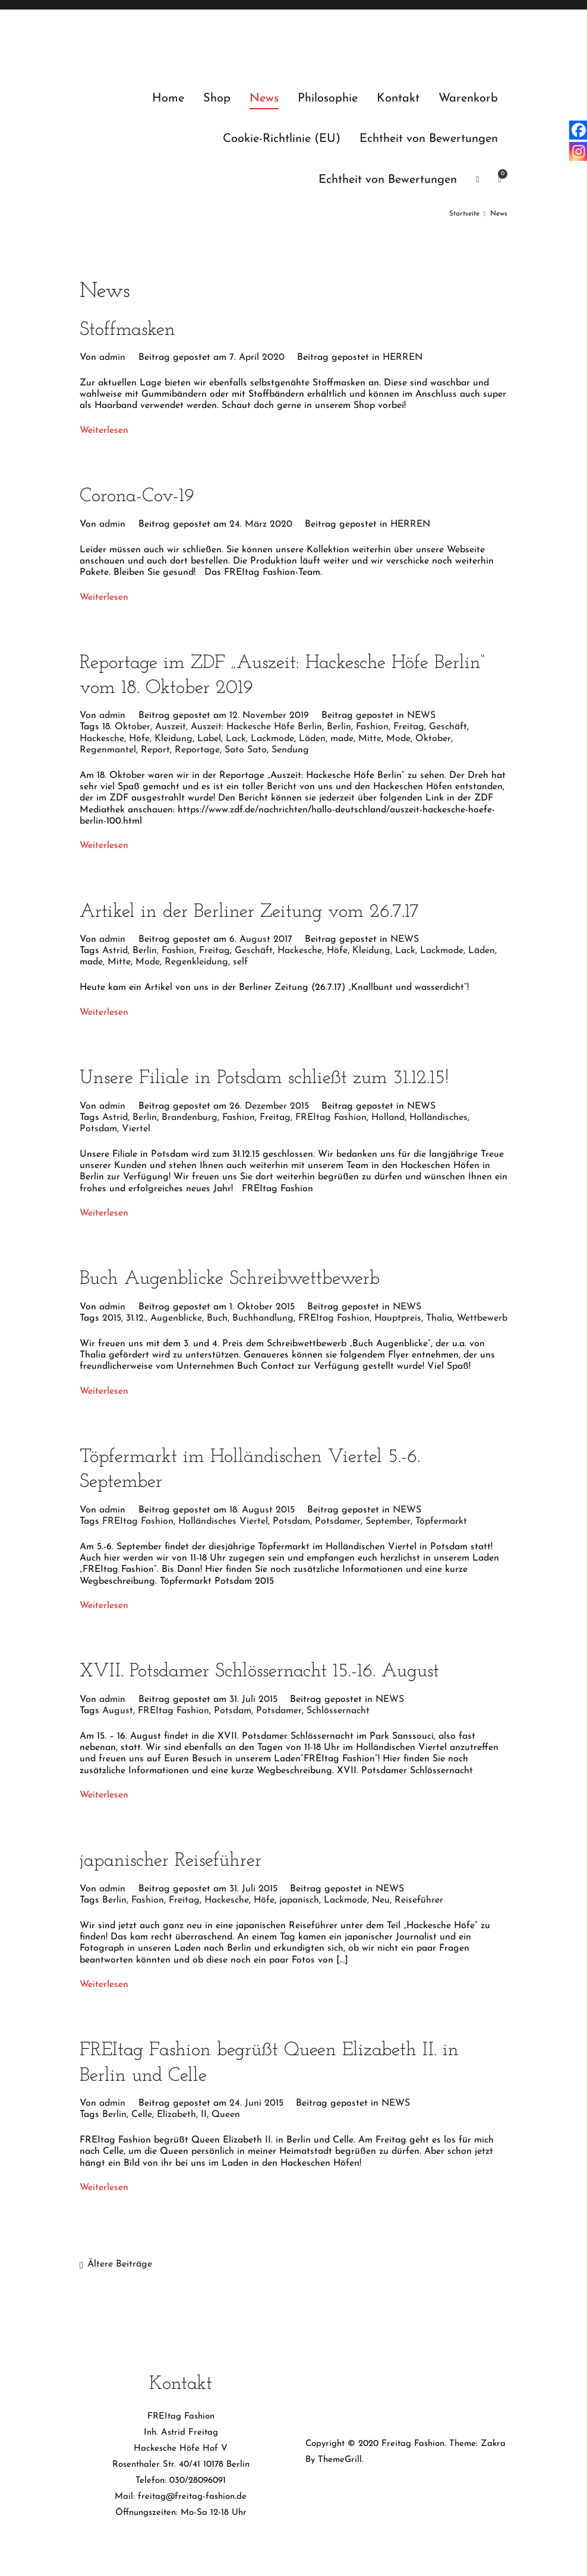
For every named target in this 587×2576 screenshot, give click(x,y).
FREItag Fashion (331, 1117)
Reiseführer (419, 1900)
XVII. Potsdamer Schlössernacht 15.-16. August (259, 1671)
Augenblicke (176, 1318)
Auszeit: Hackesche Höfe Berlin (256, 727)
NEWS (421, 715)
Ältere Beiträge (119, 2264)
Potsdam (98, 1129)
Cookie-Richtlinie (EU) (281, 139)
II (204, 2114)
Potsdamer (338, 1521)
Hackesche (102, 738)
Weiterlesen (104, 430)
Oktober (433, 738)
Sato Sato (246, 750)
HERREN (402, 357)
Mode (398, 738)
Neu (381, 1900)
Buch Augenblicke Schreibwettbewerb (230, 1279)
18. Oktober (126, 727)
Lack (236, 738)
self (240, 962)
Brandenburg (189, 1117)
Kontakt (398, 99)
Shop (217, 99)
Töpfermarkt (441, 1521)
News (264, 99)
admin (112, 357)
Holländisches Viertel (223, 1521)
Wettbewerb (482, 1318)
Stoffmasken (127, 330)
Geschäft (448, 727)
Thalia (439, 1318)
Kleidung (173, 738)
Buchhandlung (263, 1318)
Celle (141, 2114)
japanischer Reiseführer (170, 1861)
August (117, 1711)
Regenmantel (108, 750)
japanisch (299, 1900)
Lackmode (272, 738)
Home (168, 99)
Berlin (339, 727)
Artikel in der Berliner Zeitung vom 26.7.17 (249, 912)
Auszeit (170, 727)
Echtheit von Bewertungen (428, 139)
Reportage (197, 750)
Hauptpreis (397, 1318)
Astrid (115, 950)
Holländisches (438, 1117)
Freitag (408, 727)
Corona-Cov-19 (137, 496)
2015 (111, 1318)
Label (209, 738)
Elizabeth (176, 2114)
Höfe (139, 738)
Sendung (290, 750)
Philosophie (328, 99)
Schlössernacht (338, 1711)
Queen (226, 2114)
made (342, 738)
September (388, 1521)
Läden (312, 738)
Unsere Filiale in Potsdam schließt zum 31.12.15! (264, 1078)
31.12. (136, 1318)
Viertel (136, 1129)
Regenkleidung (196, 962)
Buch (217, 1318)
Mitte (369, 738)
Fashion (372, 727)
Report (155, 750)
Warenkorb (468, 99)
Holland (388, 1117)
